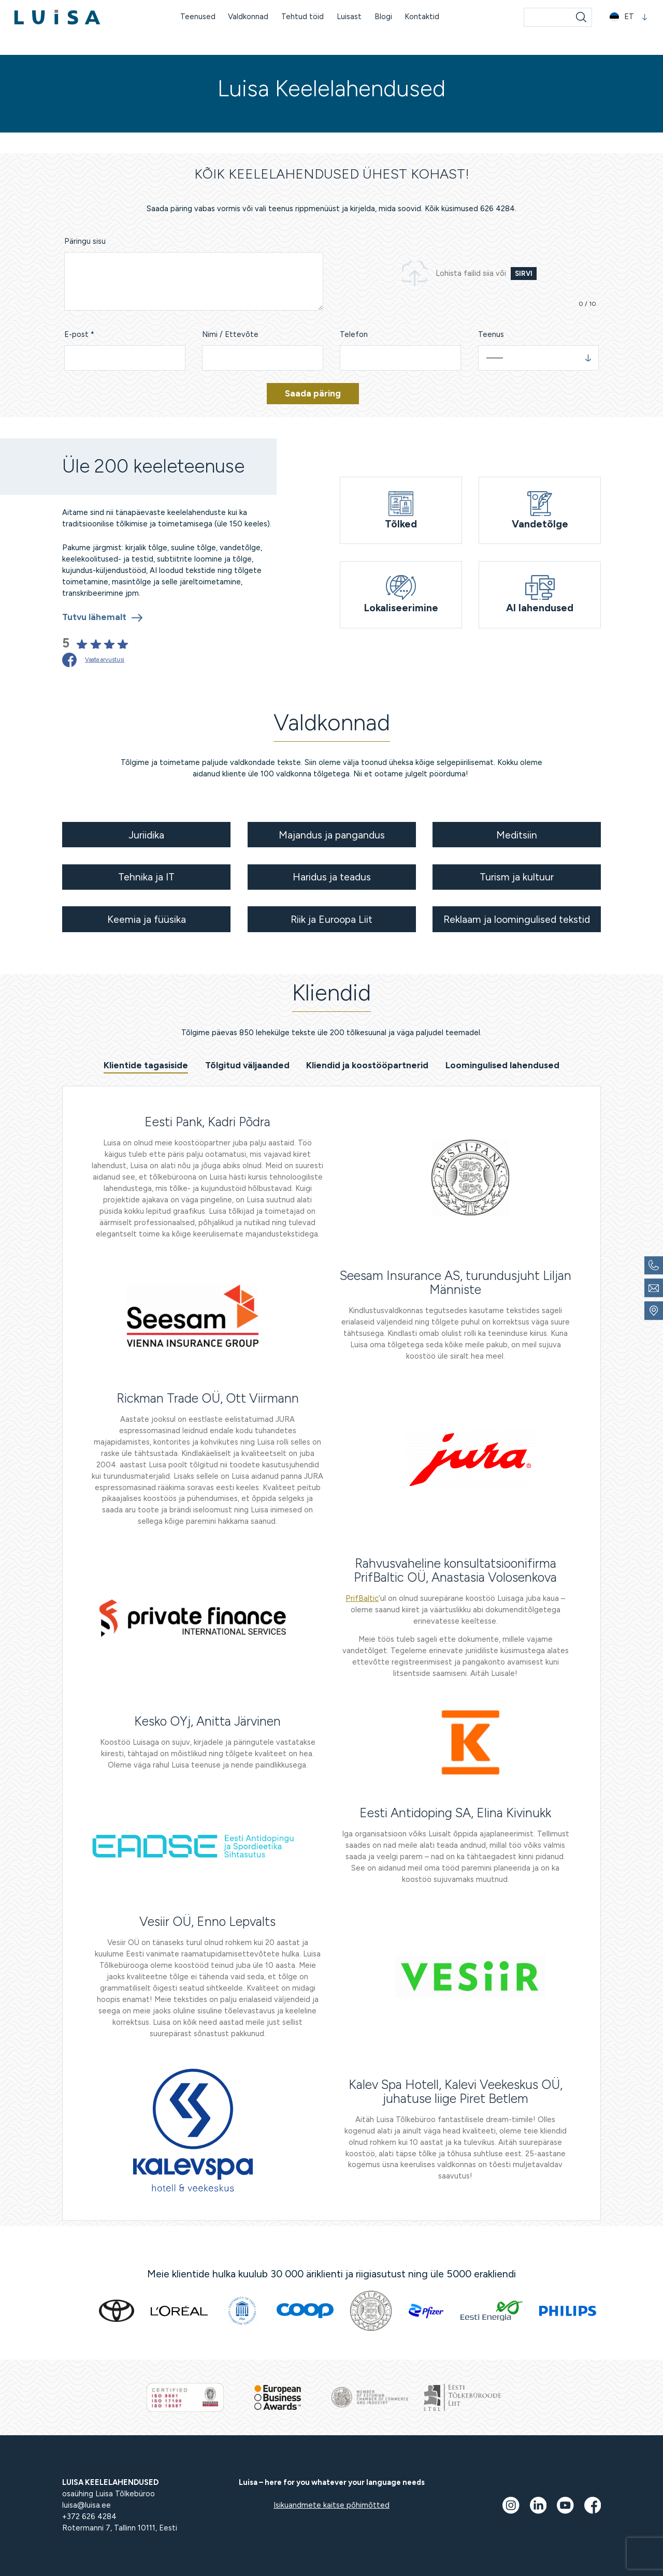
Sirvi (523, 273)
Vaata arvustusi (104, 659)
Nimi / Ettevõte (230, 334)
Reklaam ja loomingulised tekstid (516, 919)
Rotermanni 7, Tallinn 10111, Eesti (119, 2528)
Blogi (383, 16)
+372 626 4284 (89, 2516)
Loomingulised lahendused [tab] (502, 1065)
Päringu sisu (85, 241)
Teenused (197, 16)
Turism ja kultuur (517, 877)
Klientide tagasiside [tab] (146, 1065)
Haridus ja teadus (332, 877)
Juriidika (146, 835)
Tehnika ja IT (146, 877)
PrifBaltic (362, 1598)
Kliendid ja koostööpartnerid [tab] (367, 1065)
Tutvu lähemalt (94, 617)
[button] (628, 17)
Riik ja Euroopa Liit (331, 919)
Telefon (354, 334)
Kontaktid (422, 16)
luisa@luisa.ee (86, 2505)
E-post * (79, 334)
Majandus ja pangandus (332, 835)
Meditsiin (516, 835)
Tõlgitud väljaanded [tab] (247, 1065)
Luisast (349, 16)
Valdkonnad (248, 16)
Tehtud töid (302, 16)
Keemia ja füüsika (146, 919)
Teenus (491, 334)
